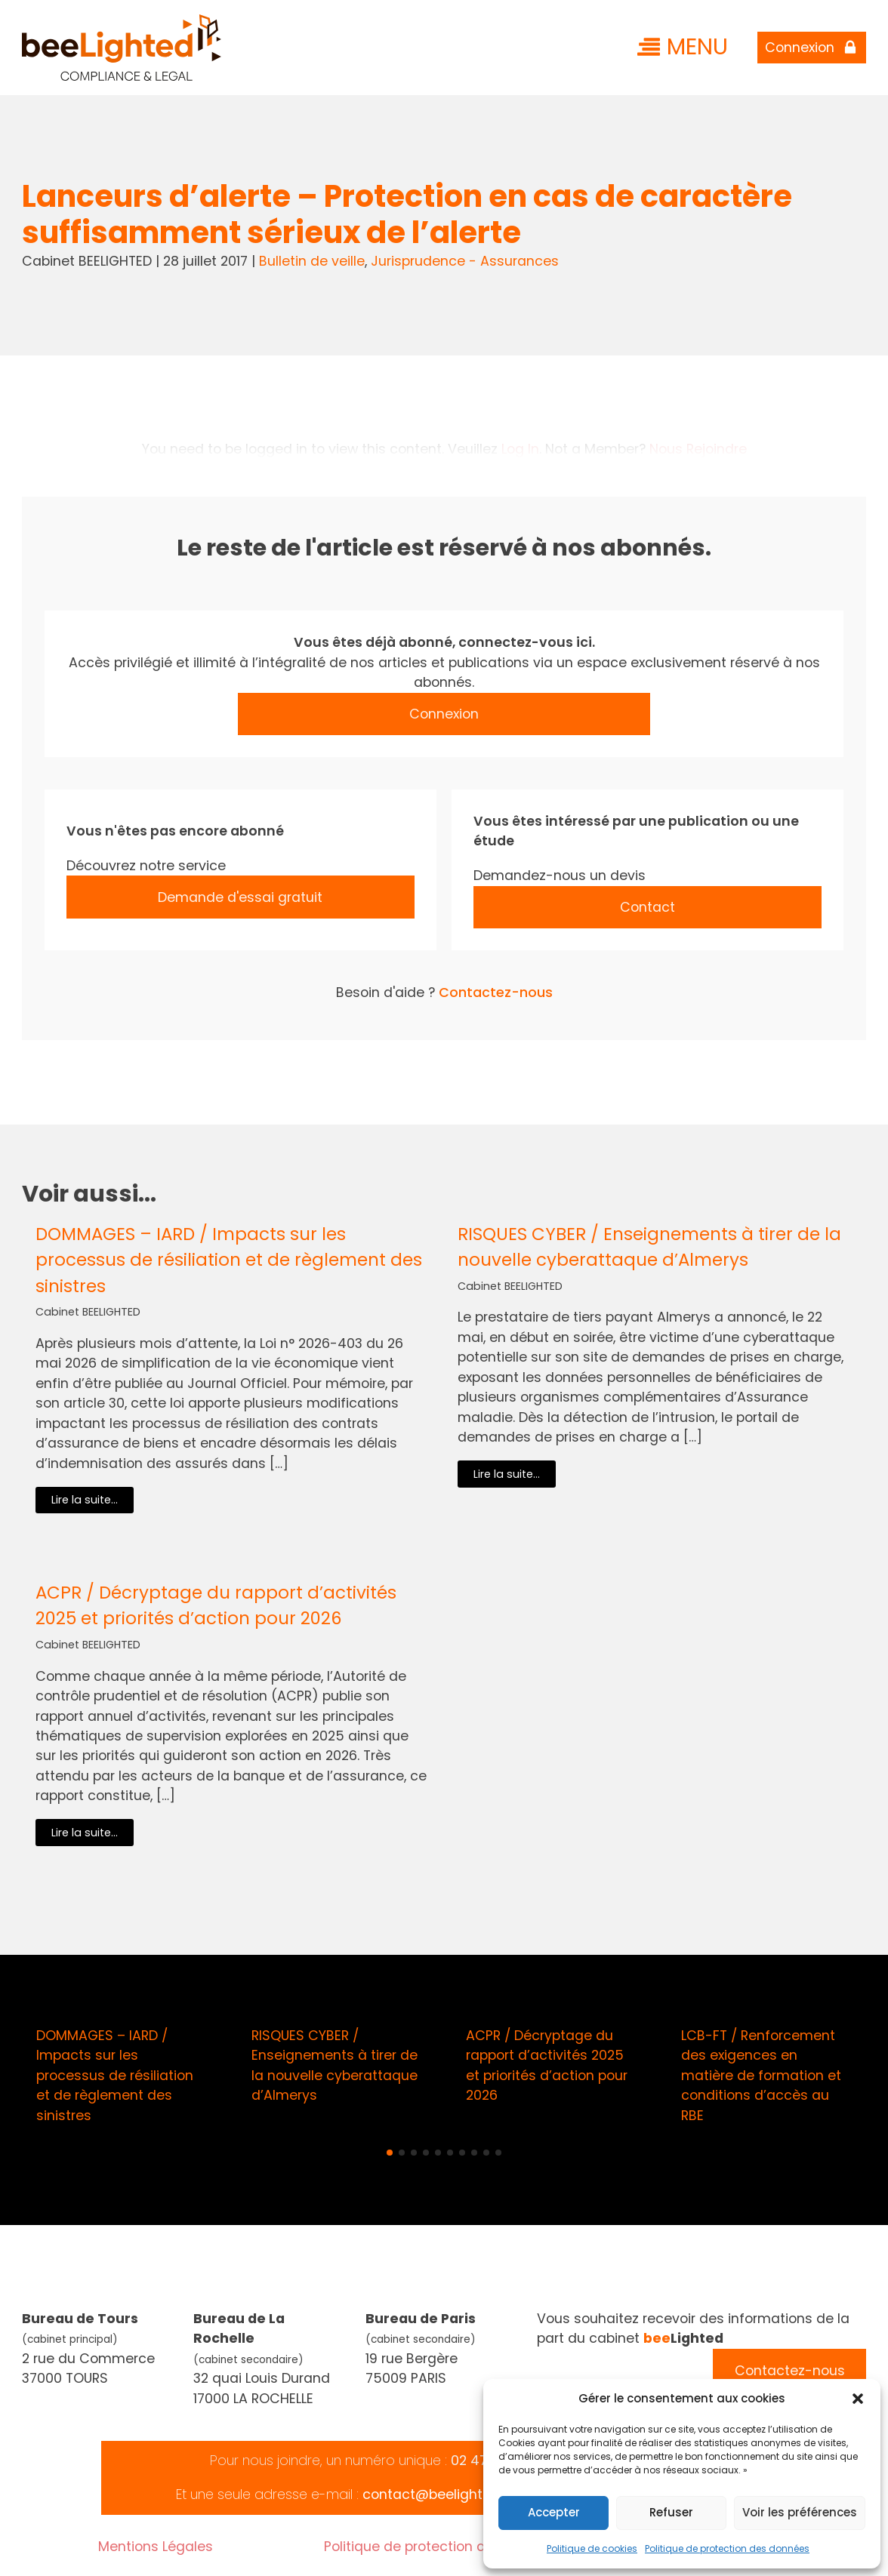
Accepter (554, 2512)
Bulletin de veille (312, 260)
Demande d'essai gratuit (240, 897)
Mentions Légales (155, 2546)
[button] (857, 2398)
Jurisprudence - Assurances (465, 260)
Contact (647, 906)
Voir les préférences (799, 2512)
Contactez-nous (496, 992)
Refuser (671, 2512)
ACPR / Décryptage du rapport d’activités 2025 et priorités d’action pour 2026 (215, 1605)
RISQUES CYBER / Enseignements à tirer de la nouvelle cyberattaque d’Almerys (649, 1247)
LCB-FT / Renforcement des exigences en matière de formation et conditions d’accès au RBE (761, 2075)
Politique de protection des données (727, 2548)
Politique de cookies (592, 2548)
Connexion (444, 713)
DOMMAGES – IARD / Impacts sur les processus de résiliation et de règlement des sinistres (228, 1260)
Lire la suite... (84, 1499)
